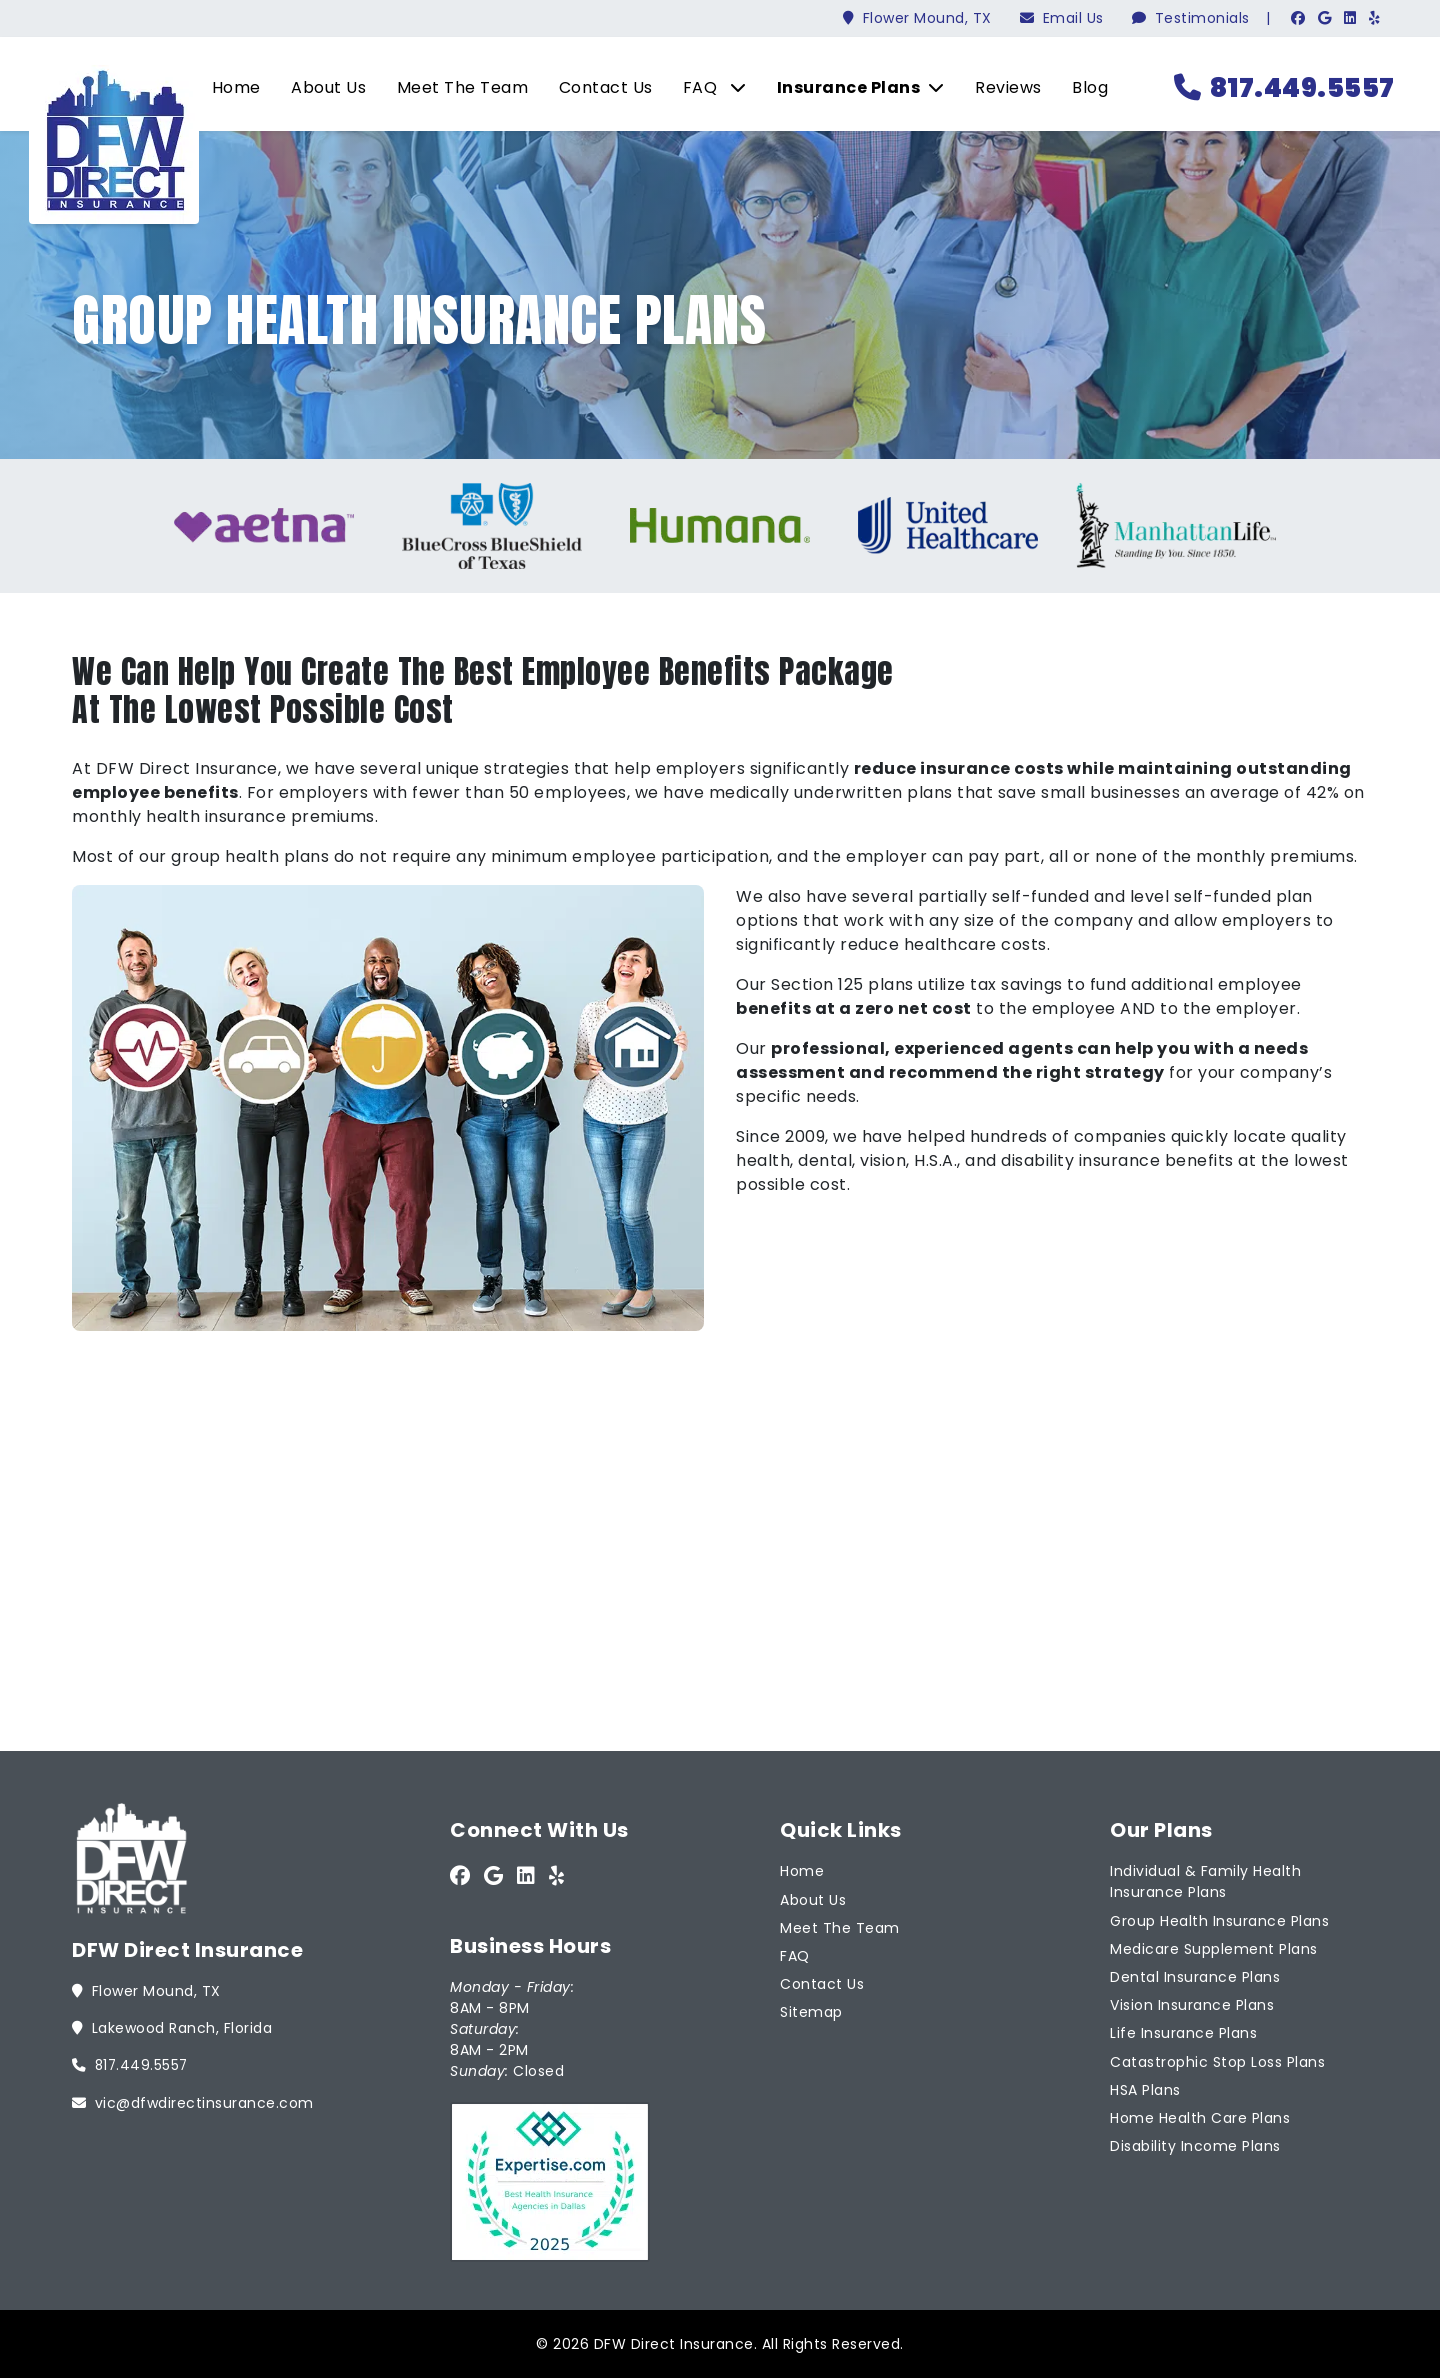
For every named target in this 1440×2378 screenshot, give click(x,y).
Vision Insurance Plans (1192, 2003)
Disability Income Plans (1195, 2144)
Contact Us (599, 87)
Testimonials (1191, 18)
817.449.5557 (1281, 87)
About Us (321, 87)
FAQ (708, 87)
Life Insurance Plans (1183, 2032)
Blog (1083, 87)
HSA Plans (1145, 2088)
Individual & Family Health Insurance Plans (1205, 1880)
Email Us (1062, 18)
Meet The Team (456, 87)
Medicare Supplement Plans (1214, 1947)
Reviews (1001, 87)
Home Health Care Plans (1200, 2116)
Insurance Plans (854, 87)
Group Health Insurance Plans (1219, 1919)
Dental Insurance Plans (1195, 1975)
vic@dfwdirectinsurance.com (193, 2101)
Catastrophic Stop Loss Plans (1217, 2060)
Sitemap (811, 2011)
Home (229, 87)
